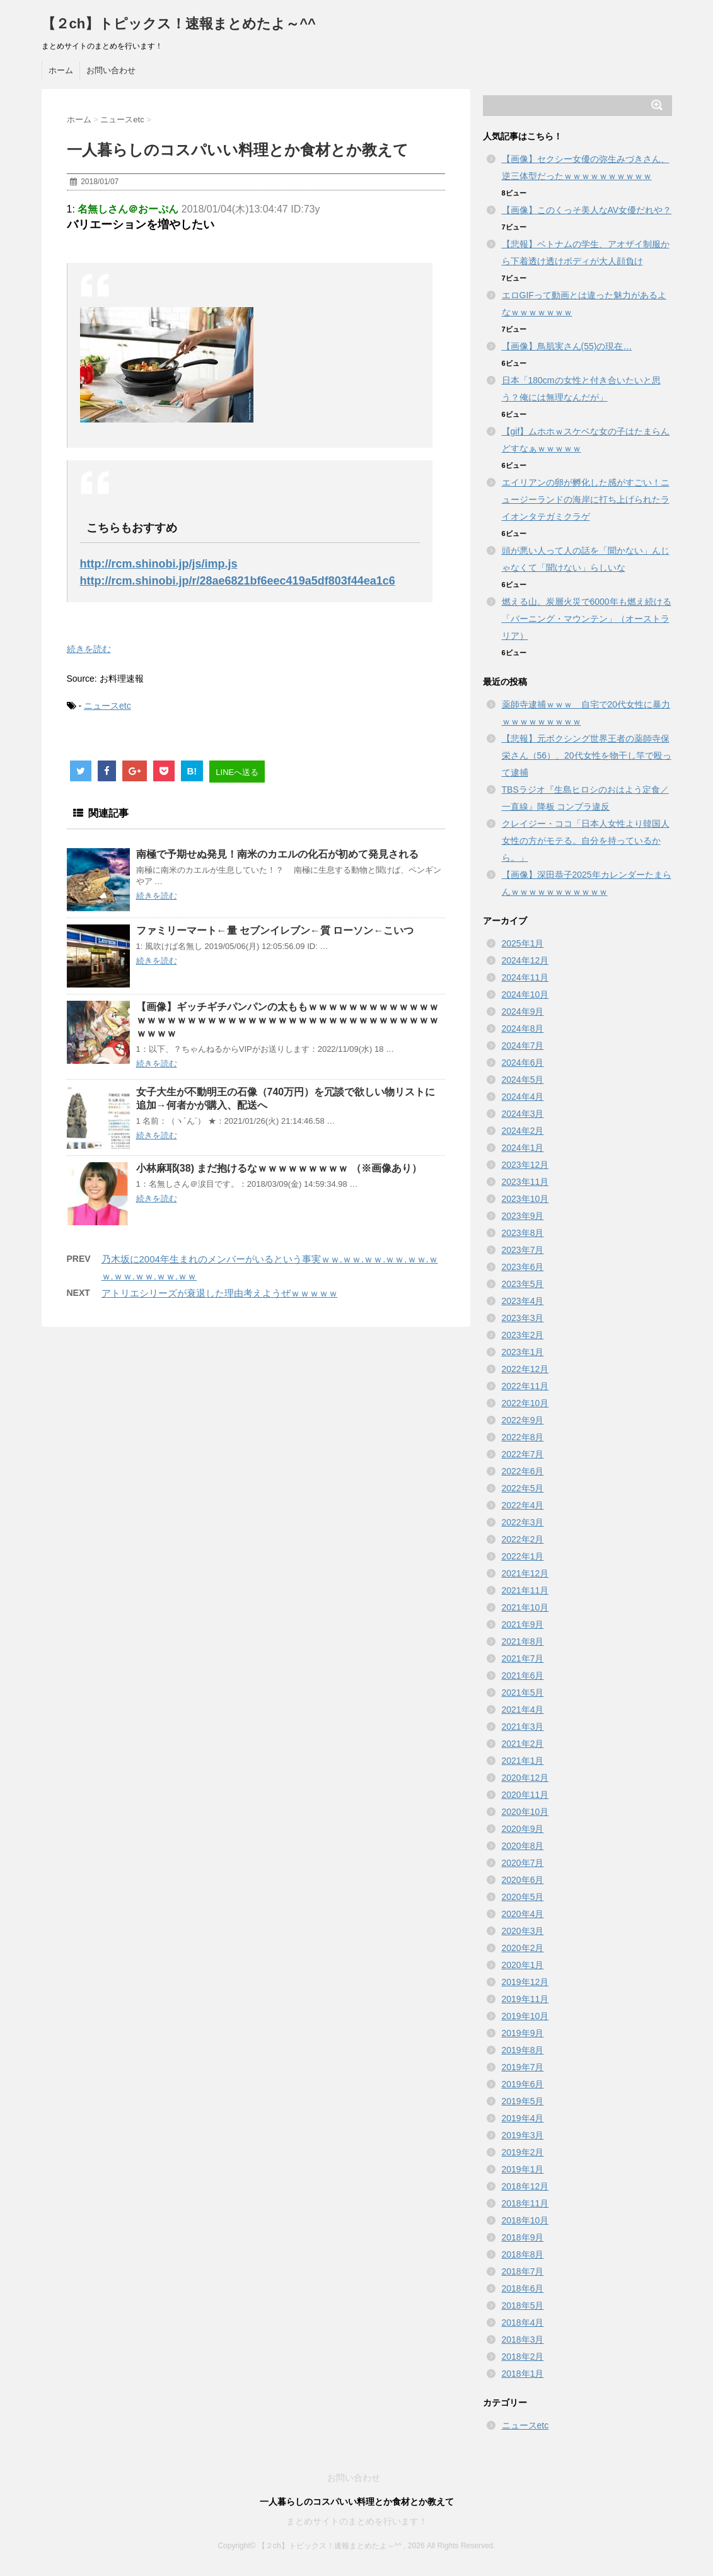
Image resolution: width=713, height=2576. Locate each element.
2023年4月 (523, 1301)
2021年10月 (525, 1607)
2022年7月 (523, 1454)
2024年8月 (523, 1028)
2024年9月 (523, 1011)
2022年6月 (523, 1471)
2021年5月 (523, 1692)
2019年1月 (523, 2169)
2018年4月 (523, 2322)
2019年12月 (525, 1982)
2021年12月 (525, 1573)
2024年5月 (523, 1080)
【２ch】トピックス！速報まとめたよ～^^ (179, 24)
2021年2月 (523, 1744)
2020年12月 (525, 1778)
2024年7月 (523, 1045)
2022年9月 (523, 1420)
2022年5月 (523, 1488)
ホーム (61, 70)
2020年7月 (523, 1863)
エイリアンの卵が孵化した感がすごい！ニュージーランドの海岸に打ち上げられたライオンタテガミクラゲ (586, 499)
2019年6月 (523, 2084)
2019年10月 (525, 2016)
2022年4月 (523, 1505)
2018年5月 (523, 2305)
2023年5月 (523, 1284)
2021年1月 (523, 1761)
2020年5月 (523, 1897)
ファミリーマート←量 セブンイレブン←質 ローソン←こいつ (275, 930)
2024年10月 (525, 994)
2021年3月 (523, 1727)
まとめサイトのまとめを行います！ (356, 2521)
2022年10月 (525, 1403)
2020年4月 (523, 1914)
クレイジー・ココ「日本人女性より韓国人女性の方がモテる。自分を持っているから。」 (586, 841)
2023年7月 (523, 1250)
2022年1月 (523, 1556)
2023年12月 (525, 1165)
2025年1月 (523, 943)
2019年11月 (525, 1999)
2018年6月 (523, 2288)
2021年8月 (523, 1641)
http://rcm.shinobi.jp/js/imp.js (159, 563)
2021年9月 (523, 1624)
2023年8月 (523, 1233)
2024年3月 (523, 1114)
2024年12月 (525, 960)
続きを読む (89, 649)
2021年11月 (525, 1590)
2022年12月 (525, 1369)
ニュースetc (107, 706)
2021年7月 (523, 1658)
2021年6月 (523, 1675)
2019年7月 (523, 2067)
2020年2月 (523, 1948)
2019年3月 (523, 2135)
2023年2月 (523, 1335)
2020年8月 (523, 1846)
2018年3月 (523, 2339)
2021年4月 (523, 1710)
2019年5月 (523, 2101)
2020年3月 (523, 1931)
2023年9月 (523, 1216)
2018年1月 (523, 2374)
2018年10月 (525, 2220)
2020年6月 (523, 1880)
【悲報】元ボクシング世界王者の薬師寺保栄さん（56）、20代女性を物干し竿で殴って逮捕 (586, 755)
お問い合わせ (111, 70)
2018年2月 (523, 2357)
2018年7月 (523, 2271)
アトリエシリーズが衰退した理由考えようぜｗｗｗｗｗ (219, 1293)
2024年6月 (523, 1063)
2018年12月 (525, 2186)
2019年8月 (523, 2050)
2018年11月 (525, 2203)
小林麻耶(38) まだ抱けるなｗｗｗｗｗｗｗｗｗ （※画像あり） (279, 1168)
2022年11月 (525, 1386)
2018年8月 (523, 2254)
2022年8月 (523, 1437)
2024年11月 (525, 977)
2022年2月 (523, 1539)
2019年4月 (523, 2118)
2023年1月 (523, 1352)
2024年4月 (523, 1097)
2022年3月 (523, 1522)
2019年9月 (523, 2033)
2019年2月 (523, 2152)
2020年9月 (523, 1829)
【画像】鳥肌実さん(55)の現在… (567, 346)
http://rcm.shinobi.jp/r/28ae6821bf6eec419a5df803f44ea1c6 (237, 580)
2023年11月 (525, 1182)
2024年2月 (523, 1131)
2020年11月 (525, 1795)
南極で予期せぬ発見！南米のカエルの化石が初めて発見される (277, 854)
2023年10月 (525, 1199)
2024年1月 (523, 1148)
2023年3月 (523, 1318)
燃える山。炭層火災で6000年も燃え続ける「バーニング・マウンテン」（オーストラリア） (586, 619)
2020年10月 (525, 1812)
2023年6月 (523, 1267)
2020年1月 (523, 1965)
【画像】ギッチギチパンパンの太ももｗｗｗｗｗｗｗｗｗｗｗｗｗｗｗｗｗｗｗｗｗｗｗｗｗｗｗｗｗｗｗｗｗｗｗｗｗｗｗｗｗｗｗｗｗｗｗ (287, 1020)
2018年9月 (523, 2237)
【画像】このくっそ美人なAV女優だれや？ (587, 210)
